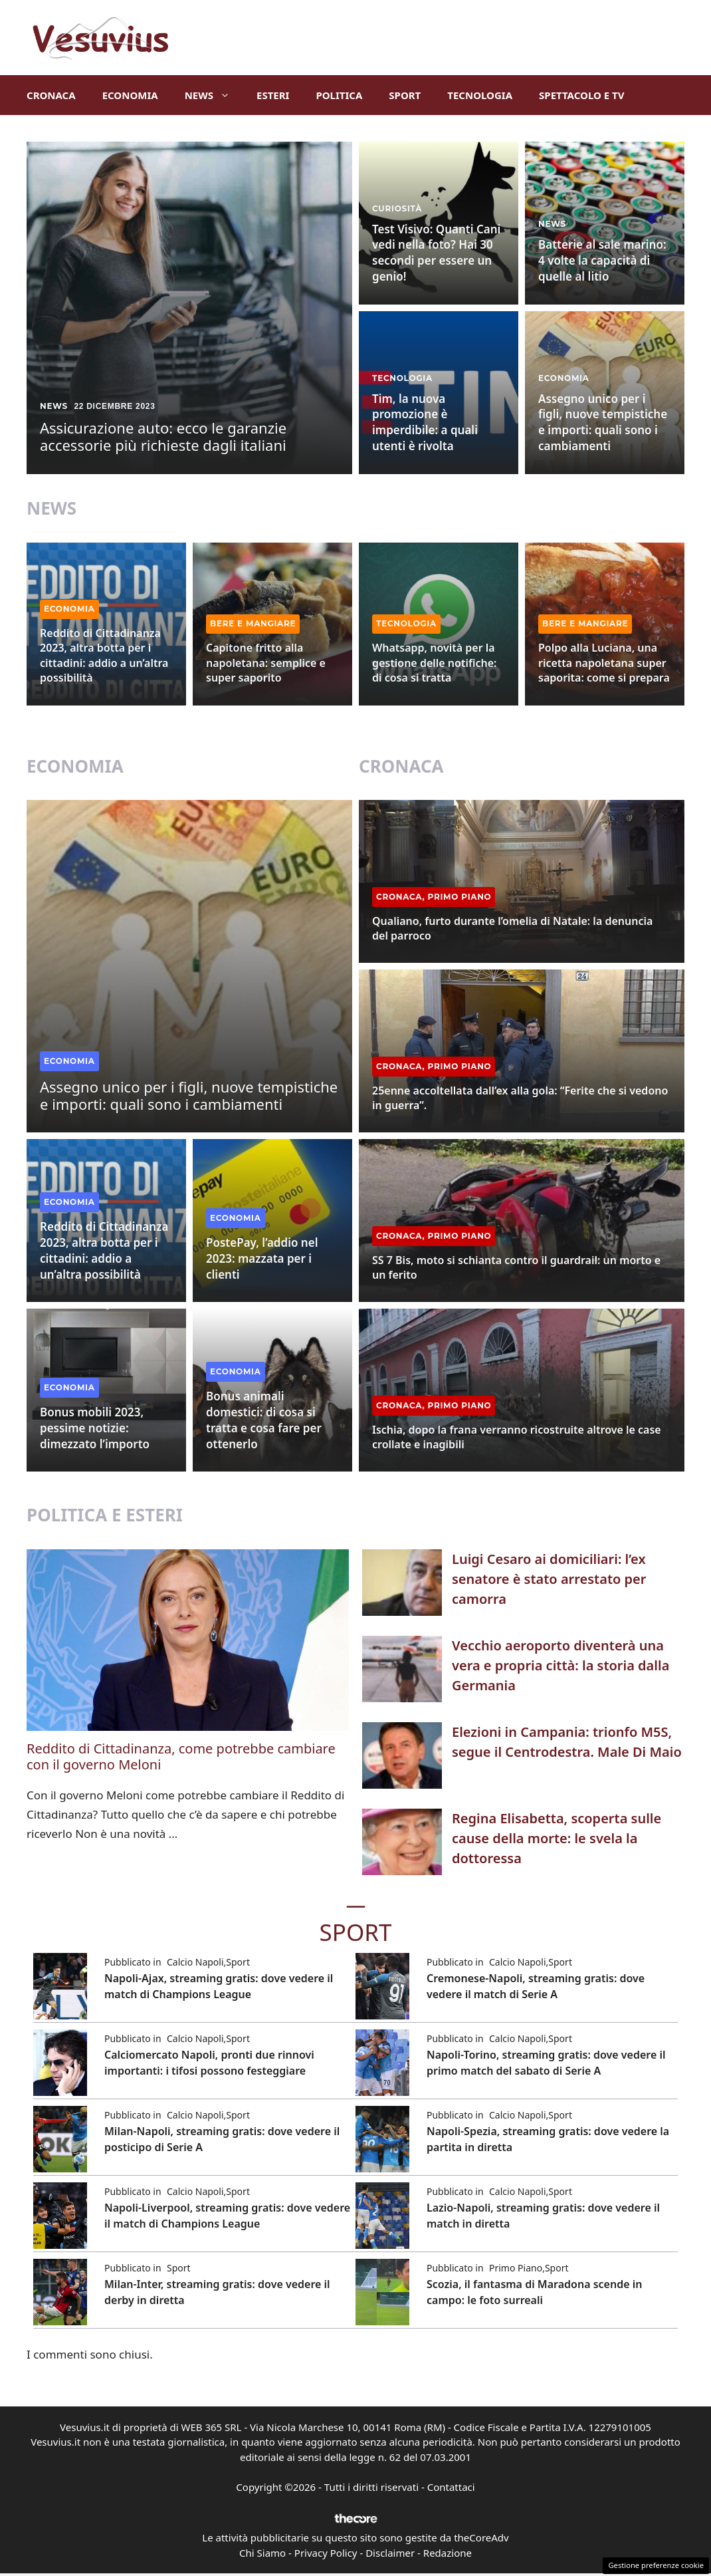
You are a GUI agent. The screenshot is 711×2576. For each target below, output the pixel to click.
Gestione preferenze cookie (656, 2565)
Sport (405, 95)
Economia (130, 95)
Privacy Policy (325, 2552)
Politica (339, 95)
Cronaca (51, 95)
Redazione (447, 2552)
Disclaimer (390, 2552)
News (214, 95)
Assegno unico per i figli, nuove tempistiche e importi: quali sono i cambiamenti (602, 422)
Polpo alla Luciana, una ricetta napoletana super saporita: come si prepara (604, 662)
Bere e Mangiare (253, 623)
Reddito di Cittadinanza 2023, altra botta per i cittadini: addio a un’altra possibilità (104, 655)
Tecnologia (479, 95)
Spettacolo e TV (581, 95)
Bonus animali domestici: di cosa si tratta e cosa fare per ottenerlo (264, 1419)
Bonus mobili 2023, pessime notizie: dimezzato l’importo (95, 1428)
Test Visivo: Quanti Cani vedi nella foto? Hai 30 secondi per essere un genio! (436, 252)
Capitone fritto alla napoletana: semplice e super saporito (266, 662)
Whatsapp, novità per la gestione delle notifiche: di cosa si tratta (434, 662)
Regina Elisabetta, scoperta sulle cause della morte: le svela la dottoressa (556, 1838)
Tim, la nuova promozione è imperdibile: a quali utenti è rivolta (425, 422)
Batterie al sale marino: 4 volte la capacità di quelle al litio (602, 260)
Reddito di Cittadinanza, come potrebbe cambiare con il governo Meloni (181, 1756)
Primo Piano (460, 897)
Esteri (272, 95)
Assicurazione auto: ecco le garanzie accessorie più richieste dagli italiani (163, 436)
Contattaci (451, 2487)
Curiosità (397, 208)
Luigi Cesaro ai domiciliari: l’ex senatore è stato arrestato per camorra (549, 1579)
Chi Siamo (262, 2552)
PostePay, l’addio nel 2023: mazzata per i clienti (262, 1258)
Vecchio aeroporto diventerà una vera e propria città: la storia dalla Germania (560, 1665)
